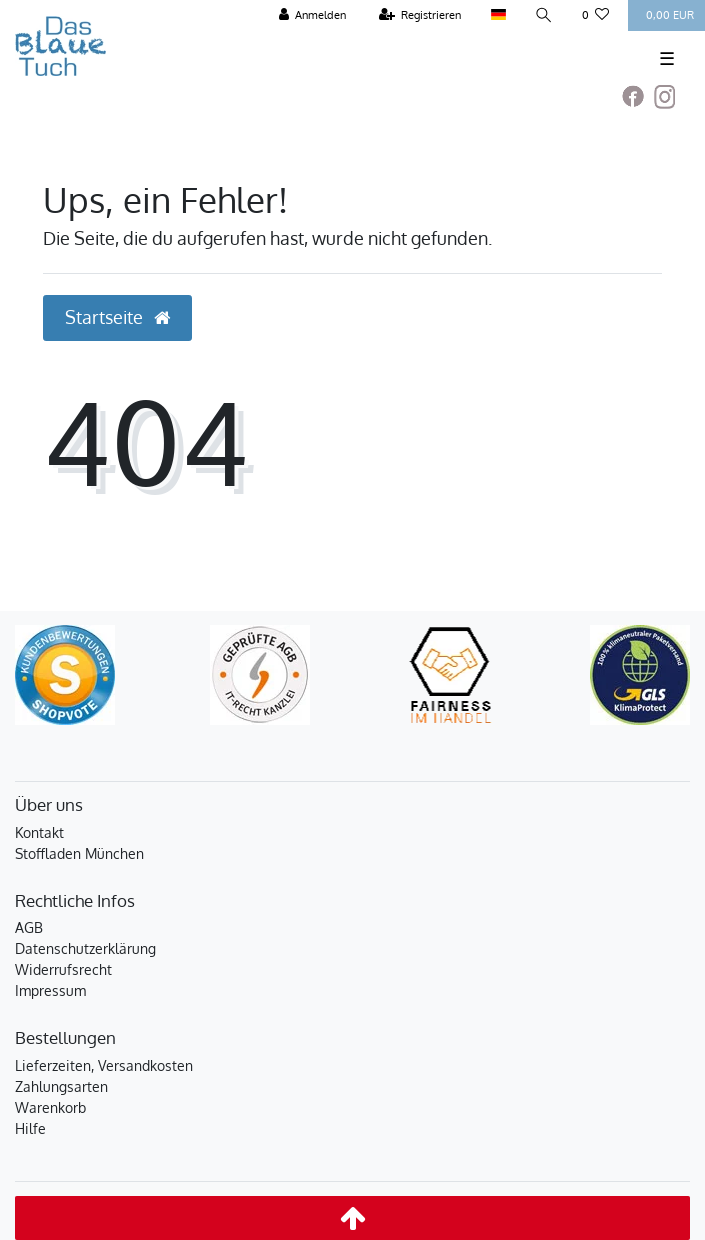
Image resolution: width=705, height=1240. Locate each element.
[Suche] (544, 15)
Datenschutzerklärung (85, 948)
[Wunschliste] (596, 15)
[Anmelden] (313, 15)
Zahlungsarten (61, 1086)
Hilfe (30, 1128)
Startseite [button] (117, 317)
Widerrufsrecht (63, 969)
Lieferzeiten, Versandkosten (104, 1065)
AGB (29, 927)
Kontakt (39, 832)
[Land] (497, 15)
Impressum (50, 990)
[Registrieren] (420, 15)
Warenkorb (50, 1107)
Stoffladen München (79, 853)
